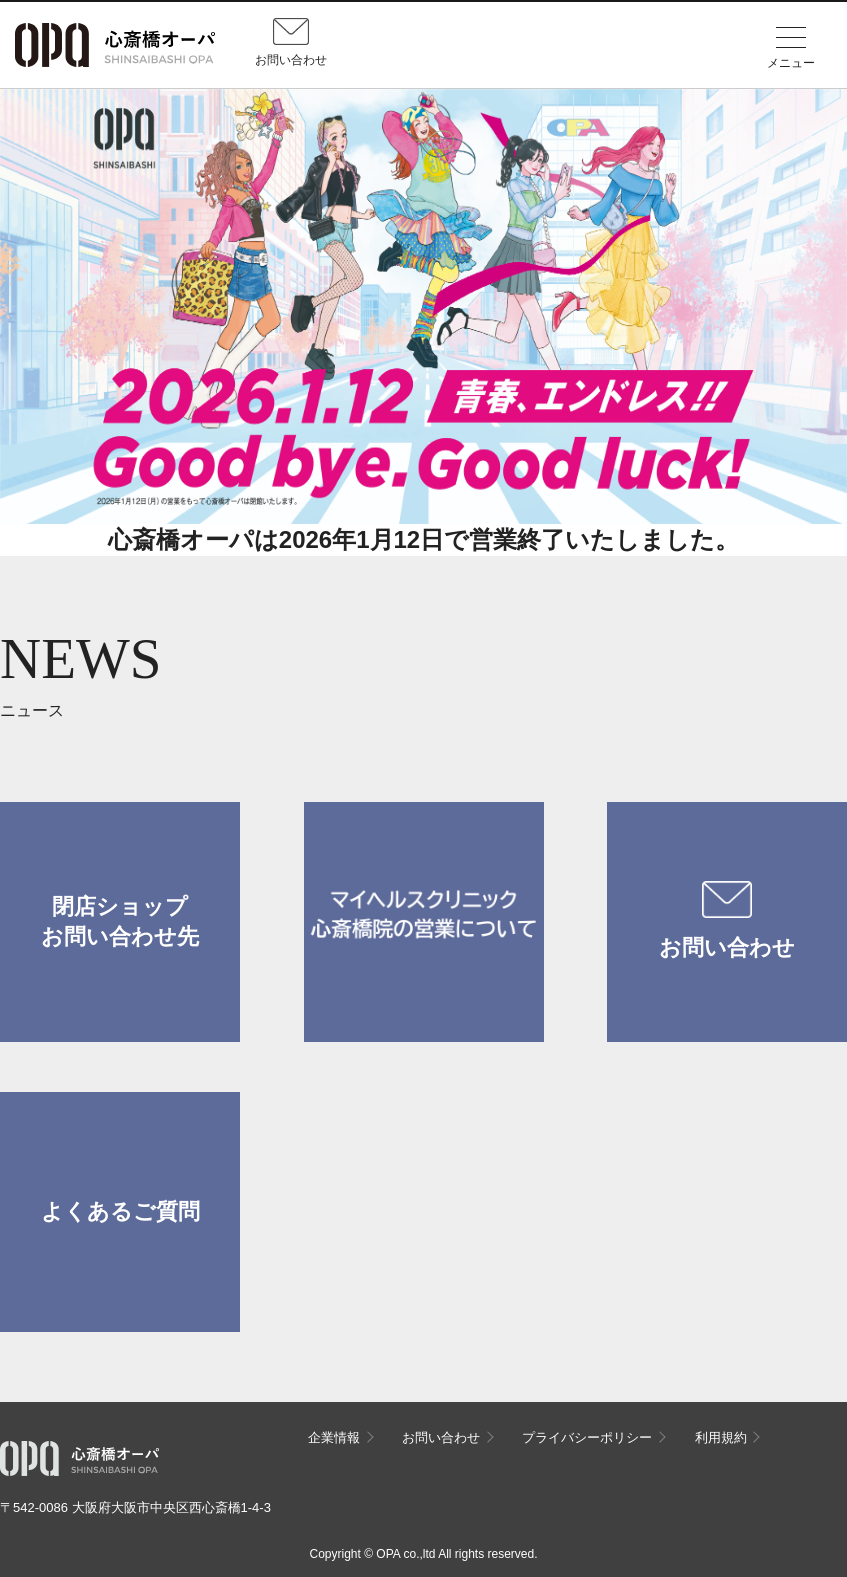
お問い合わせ (727, 921)
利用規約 (721, 1437)
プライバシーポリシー (587, 1437)
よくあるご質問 (120, 1211)
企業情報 (334, 1437)
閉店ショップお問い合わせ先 (120, 921)
